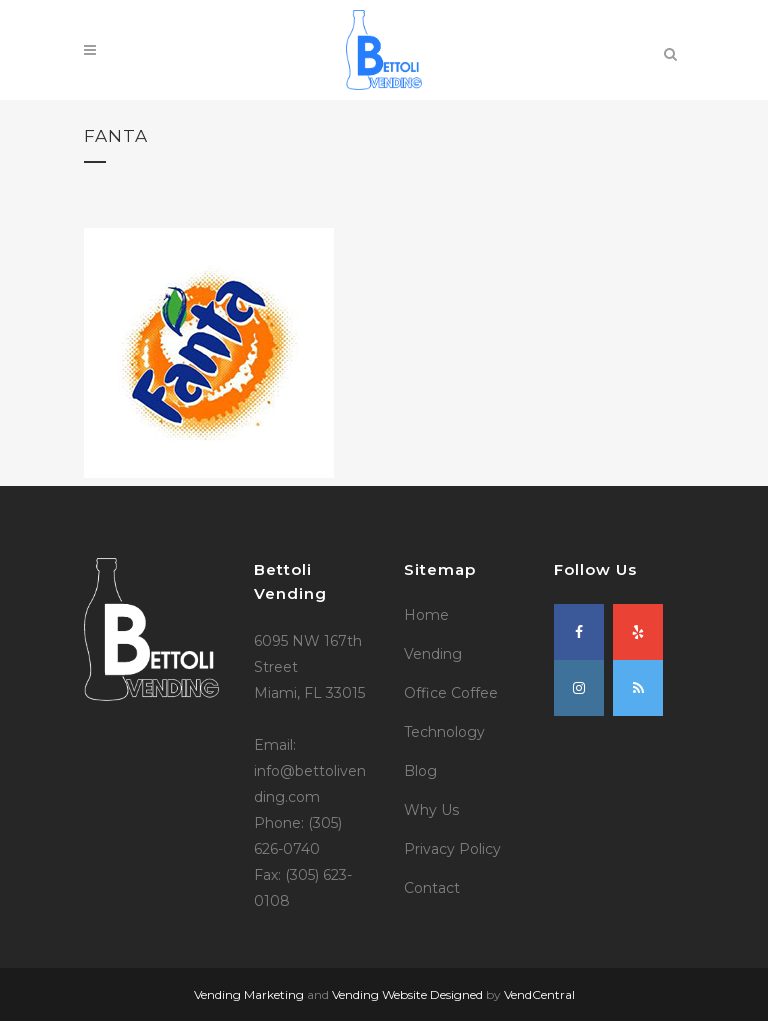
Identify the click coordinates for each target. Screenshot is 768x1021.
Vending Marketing (249, 994)
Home (426, 615)
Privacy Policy (452, 849)
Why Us (431, 810)
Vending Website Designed (407, 994)
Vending (433, 654)
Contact (432, 888)
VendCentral (539, 994)
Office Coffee (451, 693)
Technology (444, 732)
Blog (420, 771)
